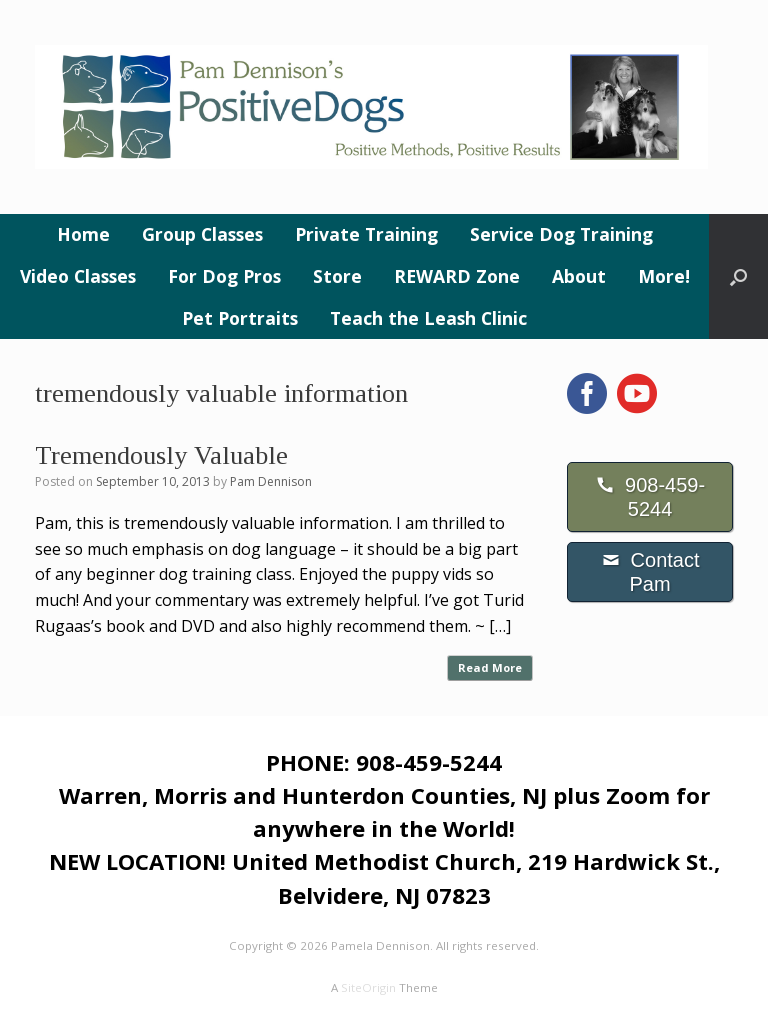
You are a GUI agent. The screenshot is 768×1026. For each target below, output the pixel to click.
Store (337, 276)
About (579, 276)
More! (664, 276)
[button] (738, 276)
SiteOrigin (368, 987)
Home (83, 234)
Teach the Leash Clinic (428, 318)
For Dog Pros (224, 276)
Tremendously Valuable (161, 455)
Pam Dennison (271, 481)
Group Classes (202, 234)
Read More (490, 667)
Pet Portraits (240, 318)
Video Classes (78, 276)
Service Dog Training (561, 234)
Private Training (366, 234)
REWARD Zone (457, 276)
